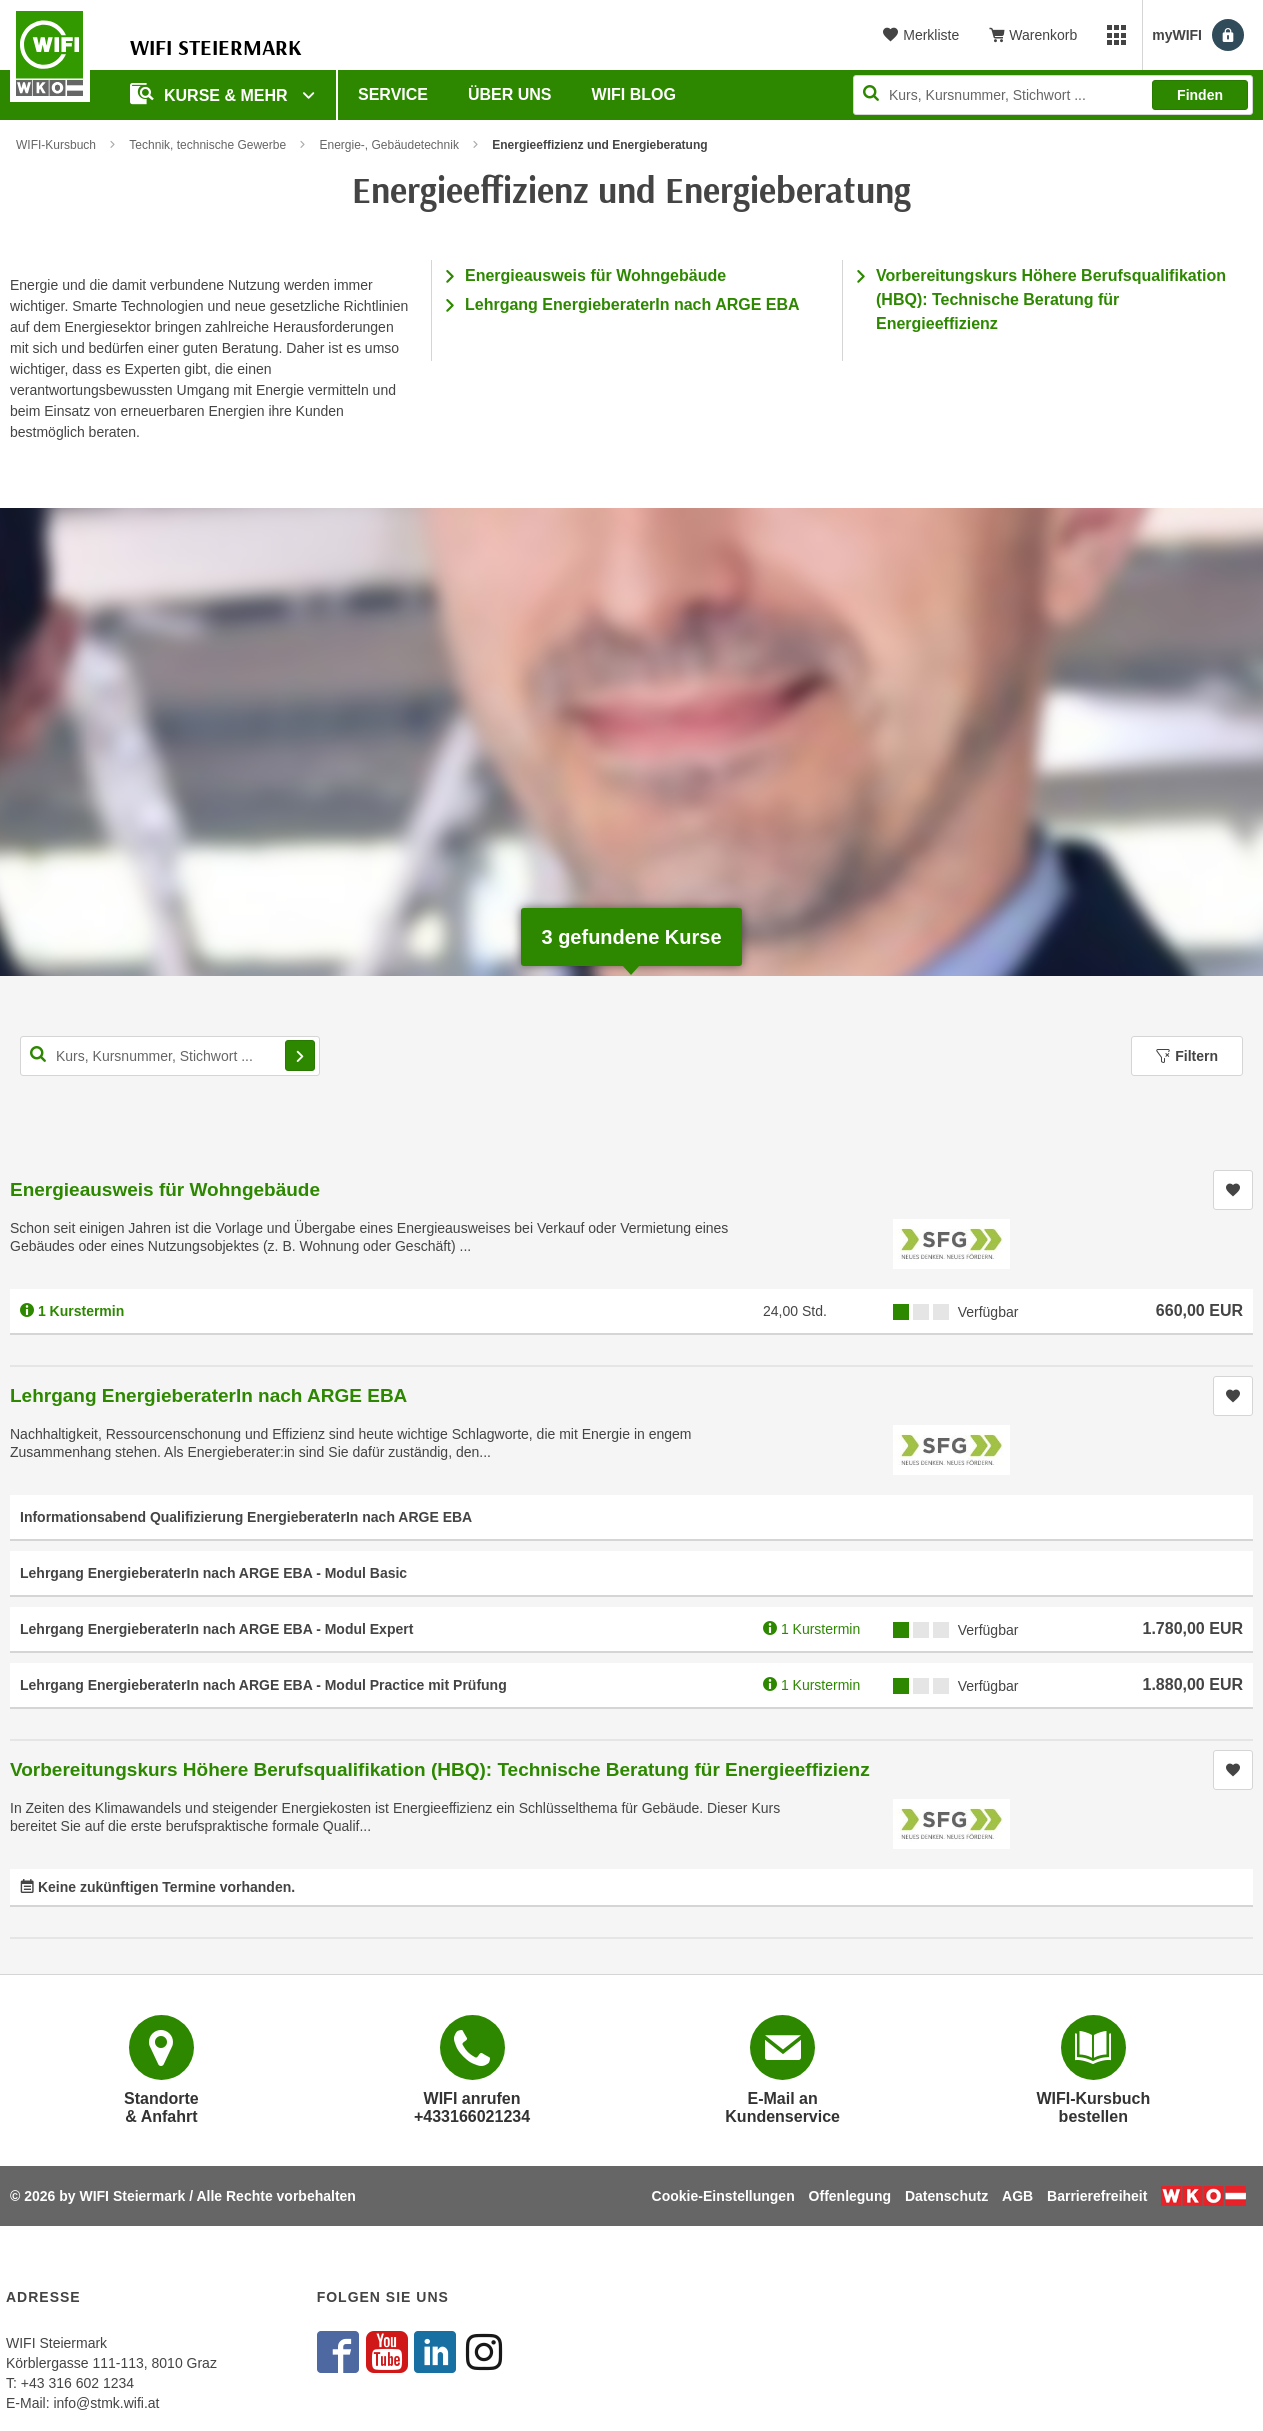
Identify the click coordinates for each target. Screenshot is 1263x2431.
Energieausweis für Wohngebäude (595, 275)
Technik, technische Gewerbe (207, 145)
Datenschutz (946, 2196)
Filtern (1187, 1056)
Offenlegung (850, 2196)
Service (393, 94)
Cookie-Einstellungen (723, 2196)
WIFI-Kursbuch (56, 145)
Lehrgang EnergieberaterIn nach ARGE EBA (632, 304)
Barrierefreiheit (1097, 2196)
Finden (1200, 95)
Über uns (510, 94)
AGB (1017, 2196)
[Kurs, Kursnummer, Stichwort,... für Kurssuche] (170, 1056)
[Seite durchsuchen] (1053, 95)
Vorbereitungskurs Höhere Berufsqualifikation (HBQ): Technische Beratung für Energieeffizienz (1051, 299)
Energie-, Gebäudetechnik (388, 145)
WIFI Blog (634, 94)
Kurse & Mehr (211, 93)
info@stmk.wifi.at (106, 2403)
